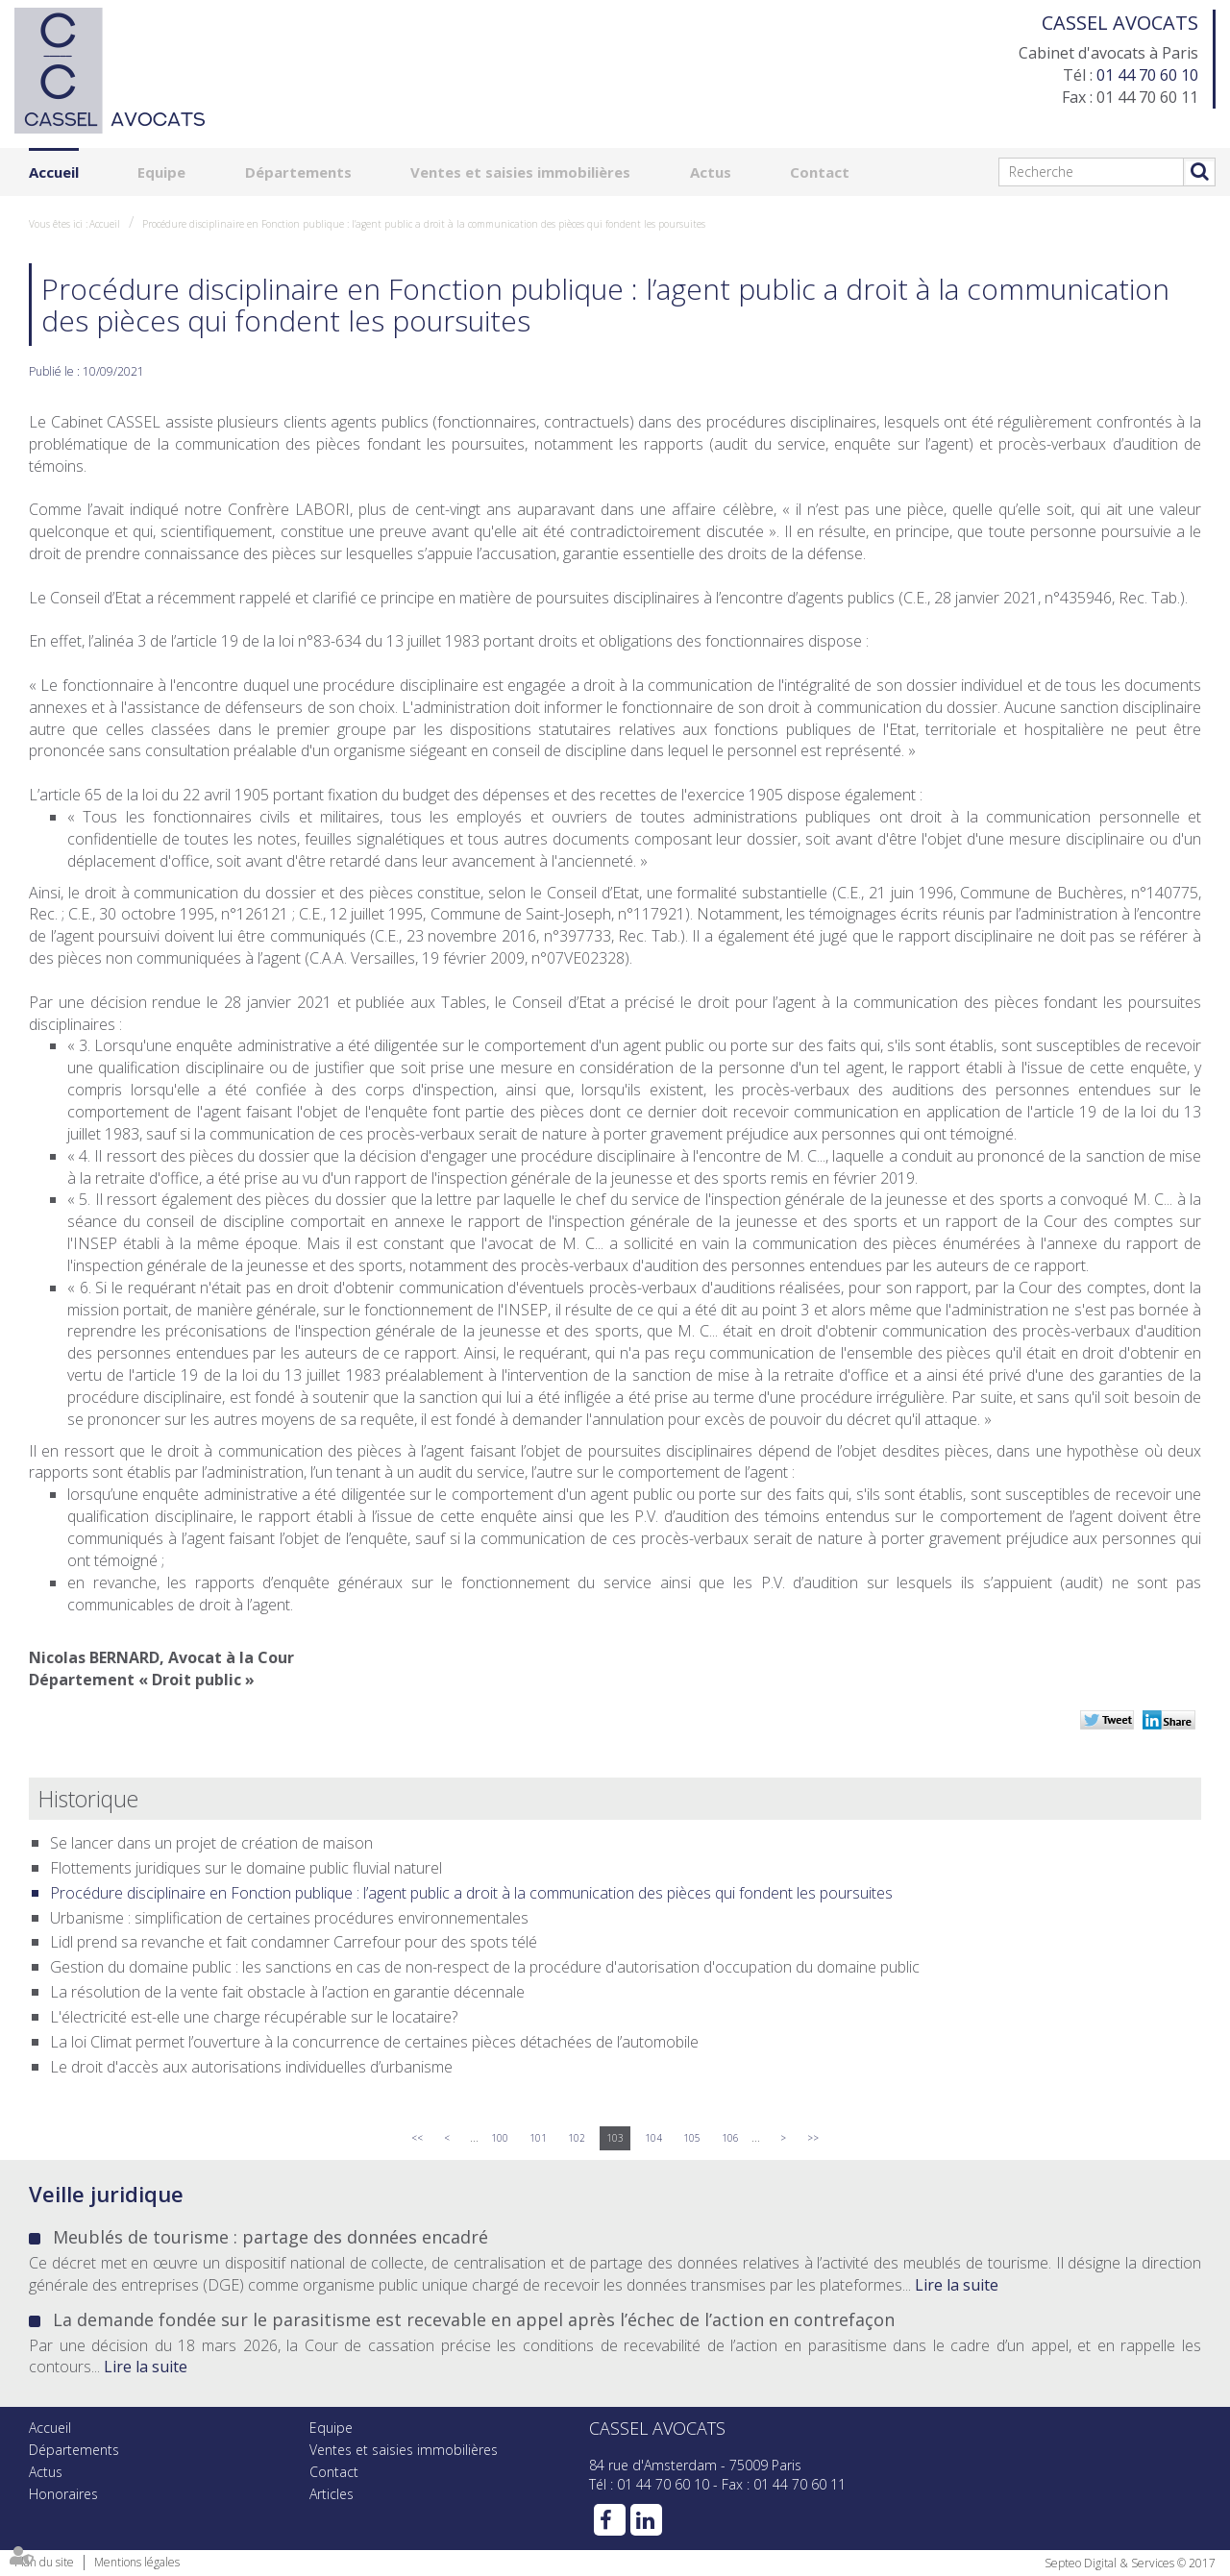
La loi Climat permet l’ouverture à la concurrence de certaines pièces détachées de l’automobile (374, 2041)
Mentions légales (137, 2562)
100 (499, 2138)
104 (653, 2138)
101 (538, 2138)
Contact (819, 172)
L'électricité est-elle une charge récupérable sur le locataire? (253, 2016)
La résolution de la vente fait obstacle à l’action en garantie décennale (287, 1991)
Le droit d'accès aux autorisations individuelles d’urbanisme (251, 2066)
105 (692, 2138)
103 (615, 2138)
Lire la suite (956, 2284)
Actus (710, 172)
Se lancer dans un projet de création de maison (211, 1842)
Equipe (161, 172)
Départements (298, 172)
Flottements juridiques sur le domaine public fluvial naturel (246, 1867)
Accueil (54, 172)
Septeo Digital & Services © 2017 (1130, 2563)
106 (730, 2138)
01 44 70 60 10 (1147, 75)
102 (576, 2138)
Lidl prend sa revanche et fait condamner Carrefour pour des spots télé (293, 1941)
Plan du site (44, 2562)
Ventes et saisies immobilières (520, 172)
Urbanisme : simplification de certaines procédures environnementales (289, 1917)
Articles (331, 2494)
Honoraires (63, 2494)
